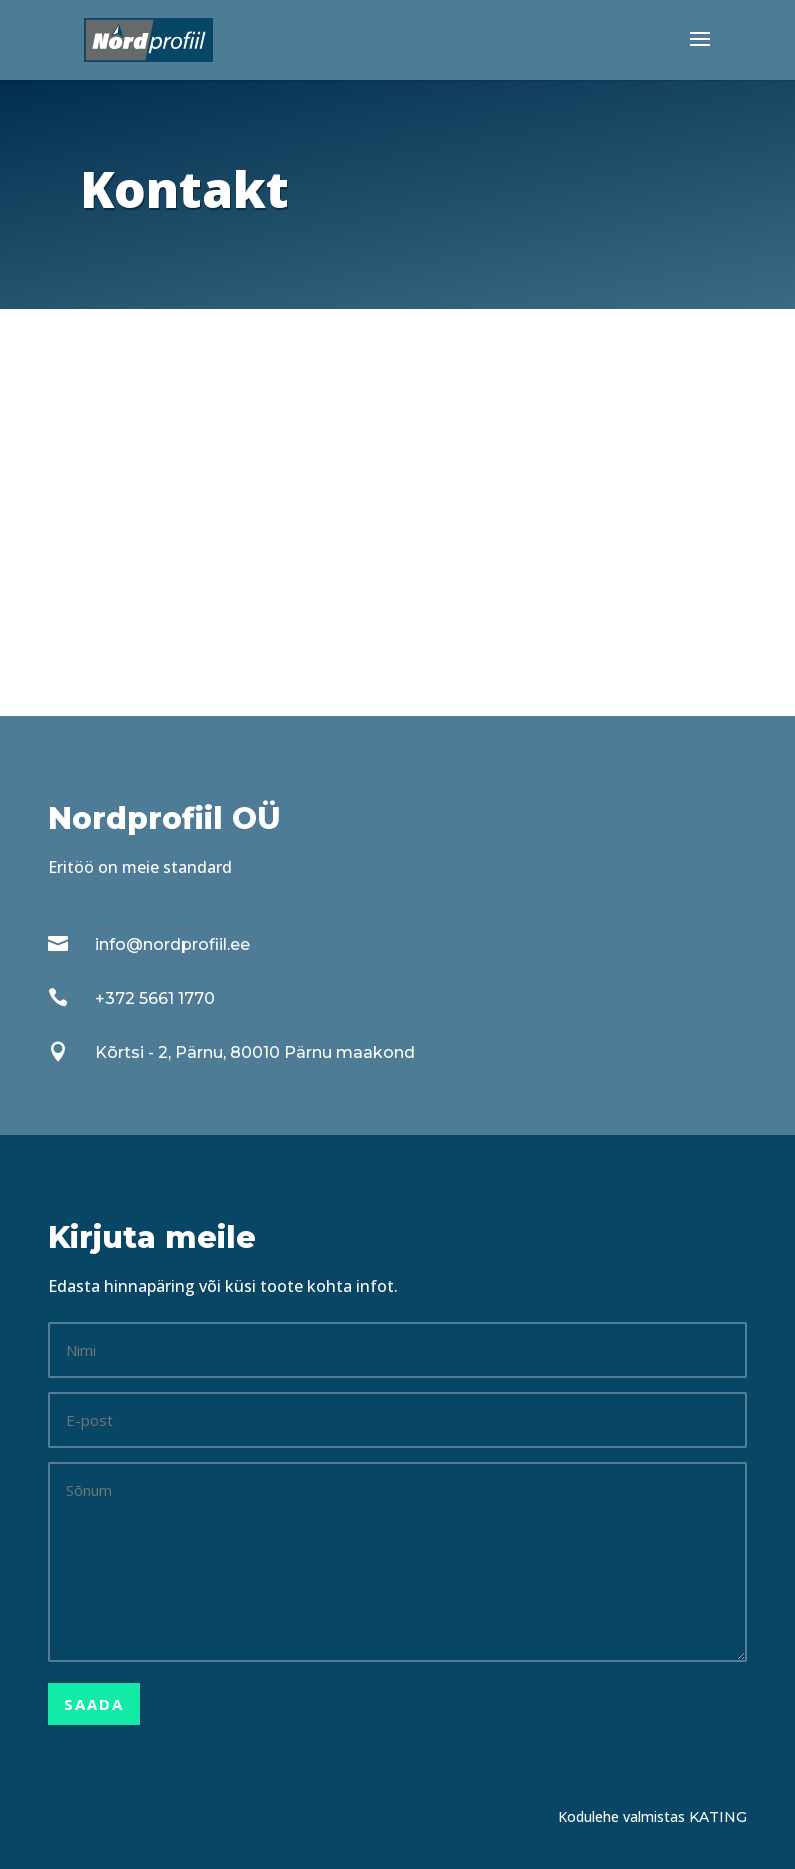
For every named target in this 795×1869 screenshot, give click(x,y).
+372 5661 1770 (155, 998)
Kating (718, 1817)
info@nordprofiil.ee (172, 944)
